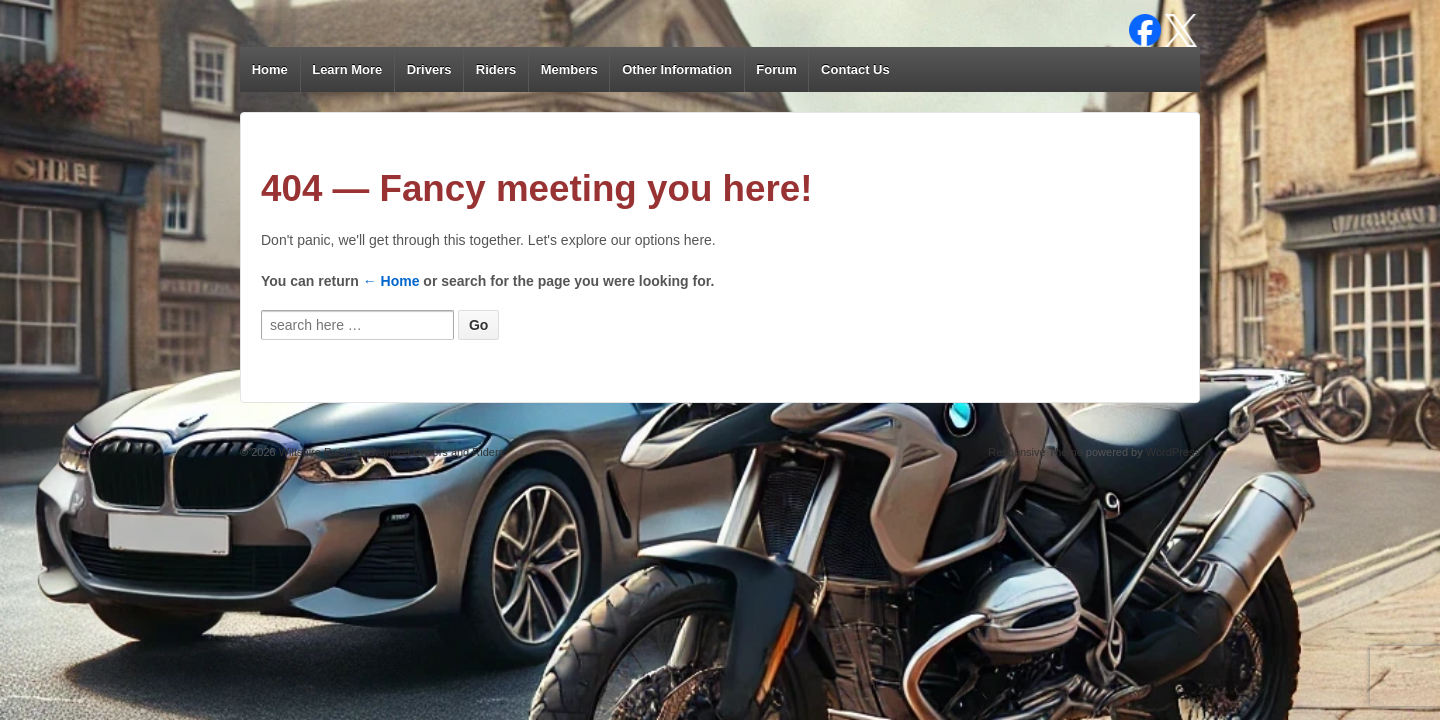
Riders (496, 69)
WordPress (1173, 452)
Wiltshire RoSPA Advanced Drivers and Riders (390, 452)
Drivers (429, 69)
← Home (391, 281)
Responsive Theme (1035, 452)
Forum (776, 69)
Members (569, 69)
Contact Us (855, 69)
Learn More (347, 69)
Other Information (677, 69)
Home (270, 69)
